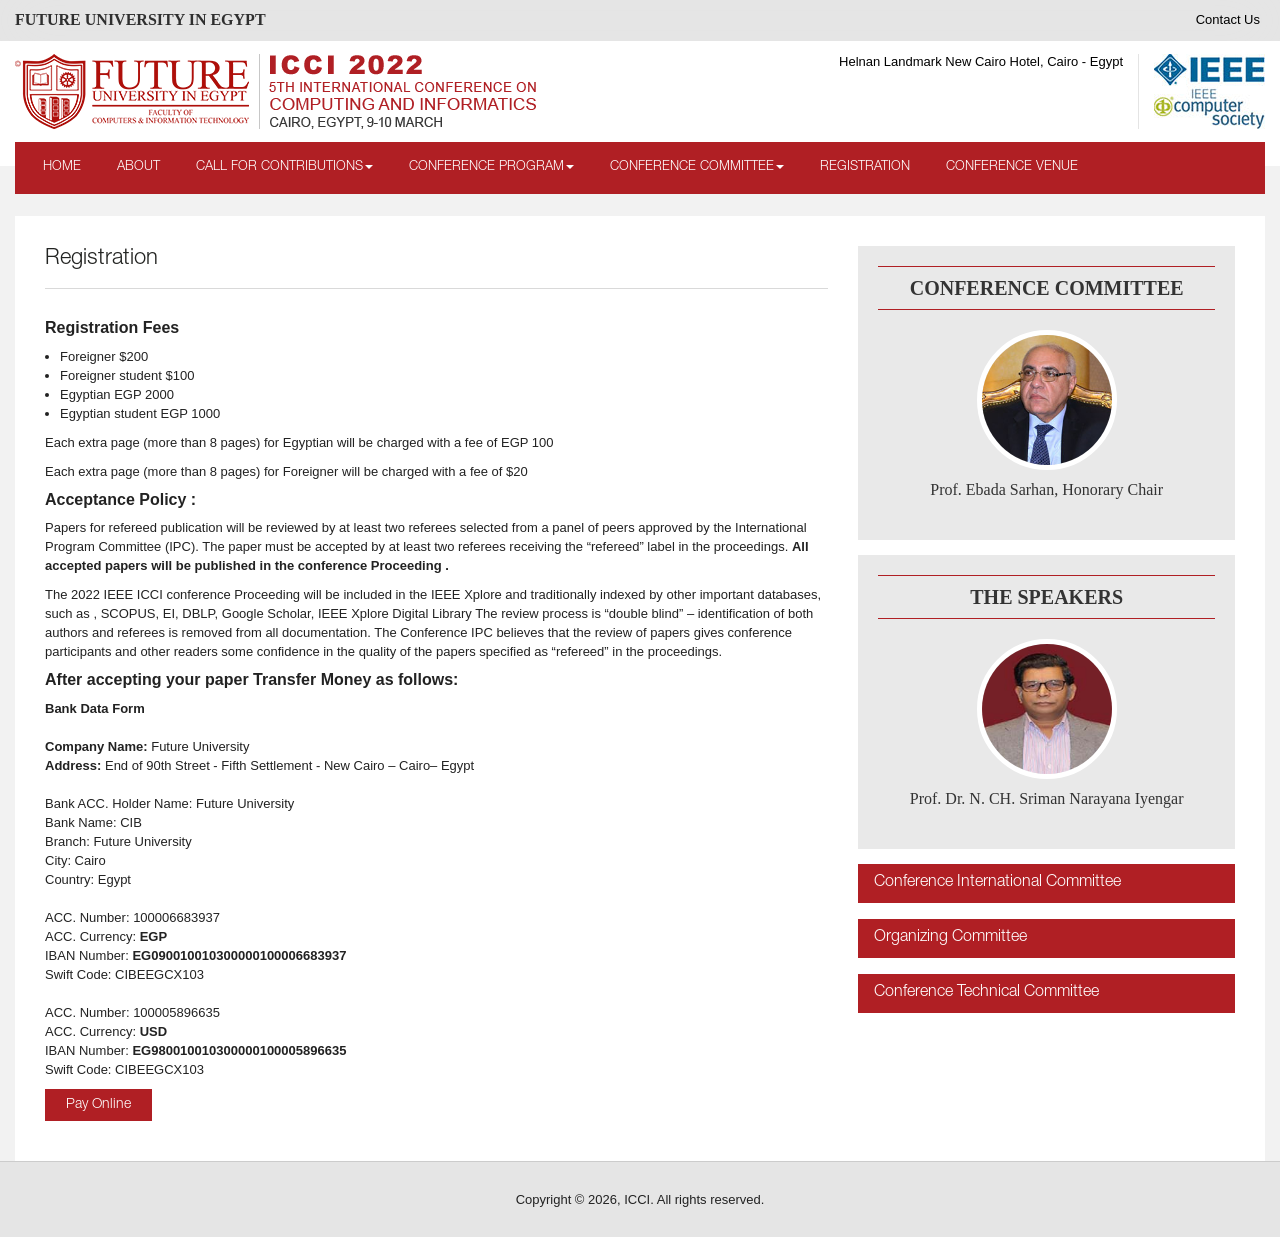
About (138, 167)
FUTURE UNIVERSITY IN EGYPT (140, 19)
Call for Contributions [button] (284, 167)
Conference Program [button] (491, 167)
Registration (865, 167)
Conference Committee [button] (697, 167)
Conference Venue (1012, 167)
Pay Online (98, 1105)
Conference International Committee (997, 883)
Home (62, 167)
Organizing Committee (950, 938)
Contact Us (1228, 19)
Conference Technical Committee (986, 993)
